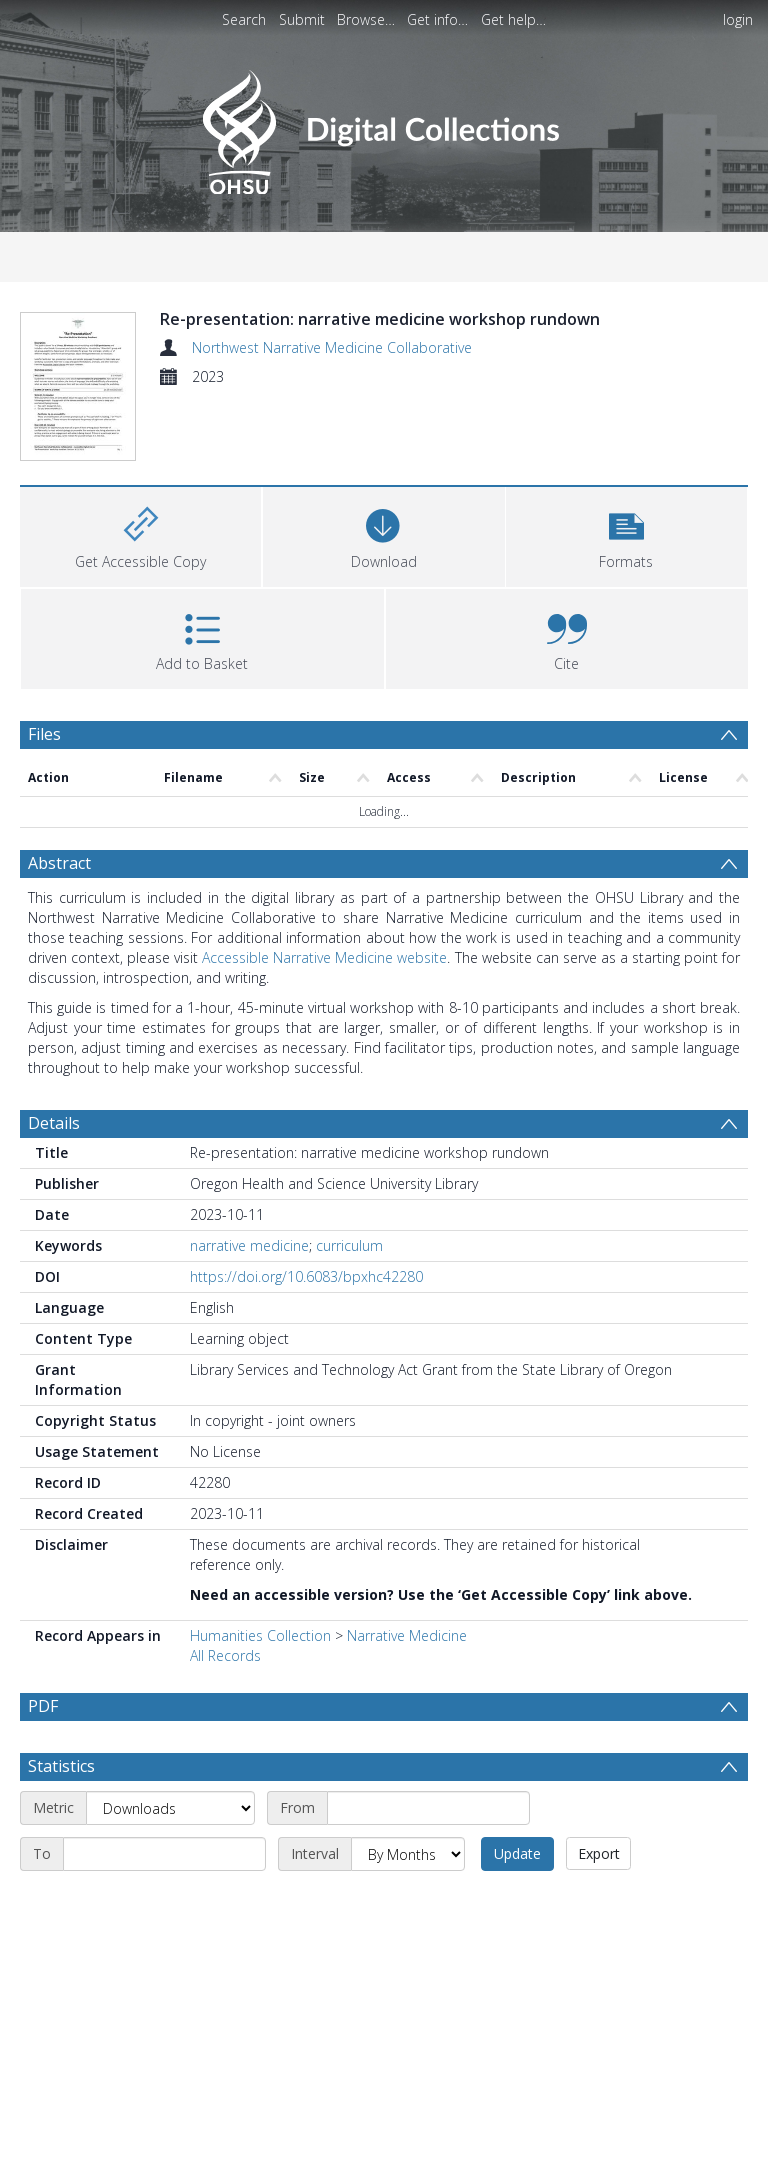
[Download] (383, 587)
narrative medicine (249, 1297)
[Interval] (408, 1954)
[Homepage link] (383, 126)
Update (517, 1953)
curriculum (349, 1297)
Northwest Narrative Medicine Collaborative (332, 347)
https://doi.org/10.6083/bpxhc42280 (306, 1328)
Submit (302, 19)
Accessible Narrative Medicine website (324, 1009)
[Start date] (428, 1908)
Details (54, 1175)
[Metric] (170, 1908)
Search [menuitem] (244, 19)
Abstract (59, 915)
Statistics (61, 1866)
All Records (225, 1707)
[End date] (164, 1954)
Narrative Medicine (407, 1687)
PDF (43, 1758)
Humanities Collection (260, 1687)
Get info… (437, 19)
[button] (626, 587)
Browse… (366, 19)
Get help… (513, 19)
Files (44, 787)
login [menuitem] (738, 19)
